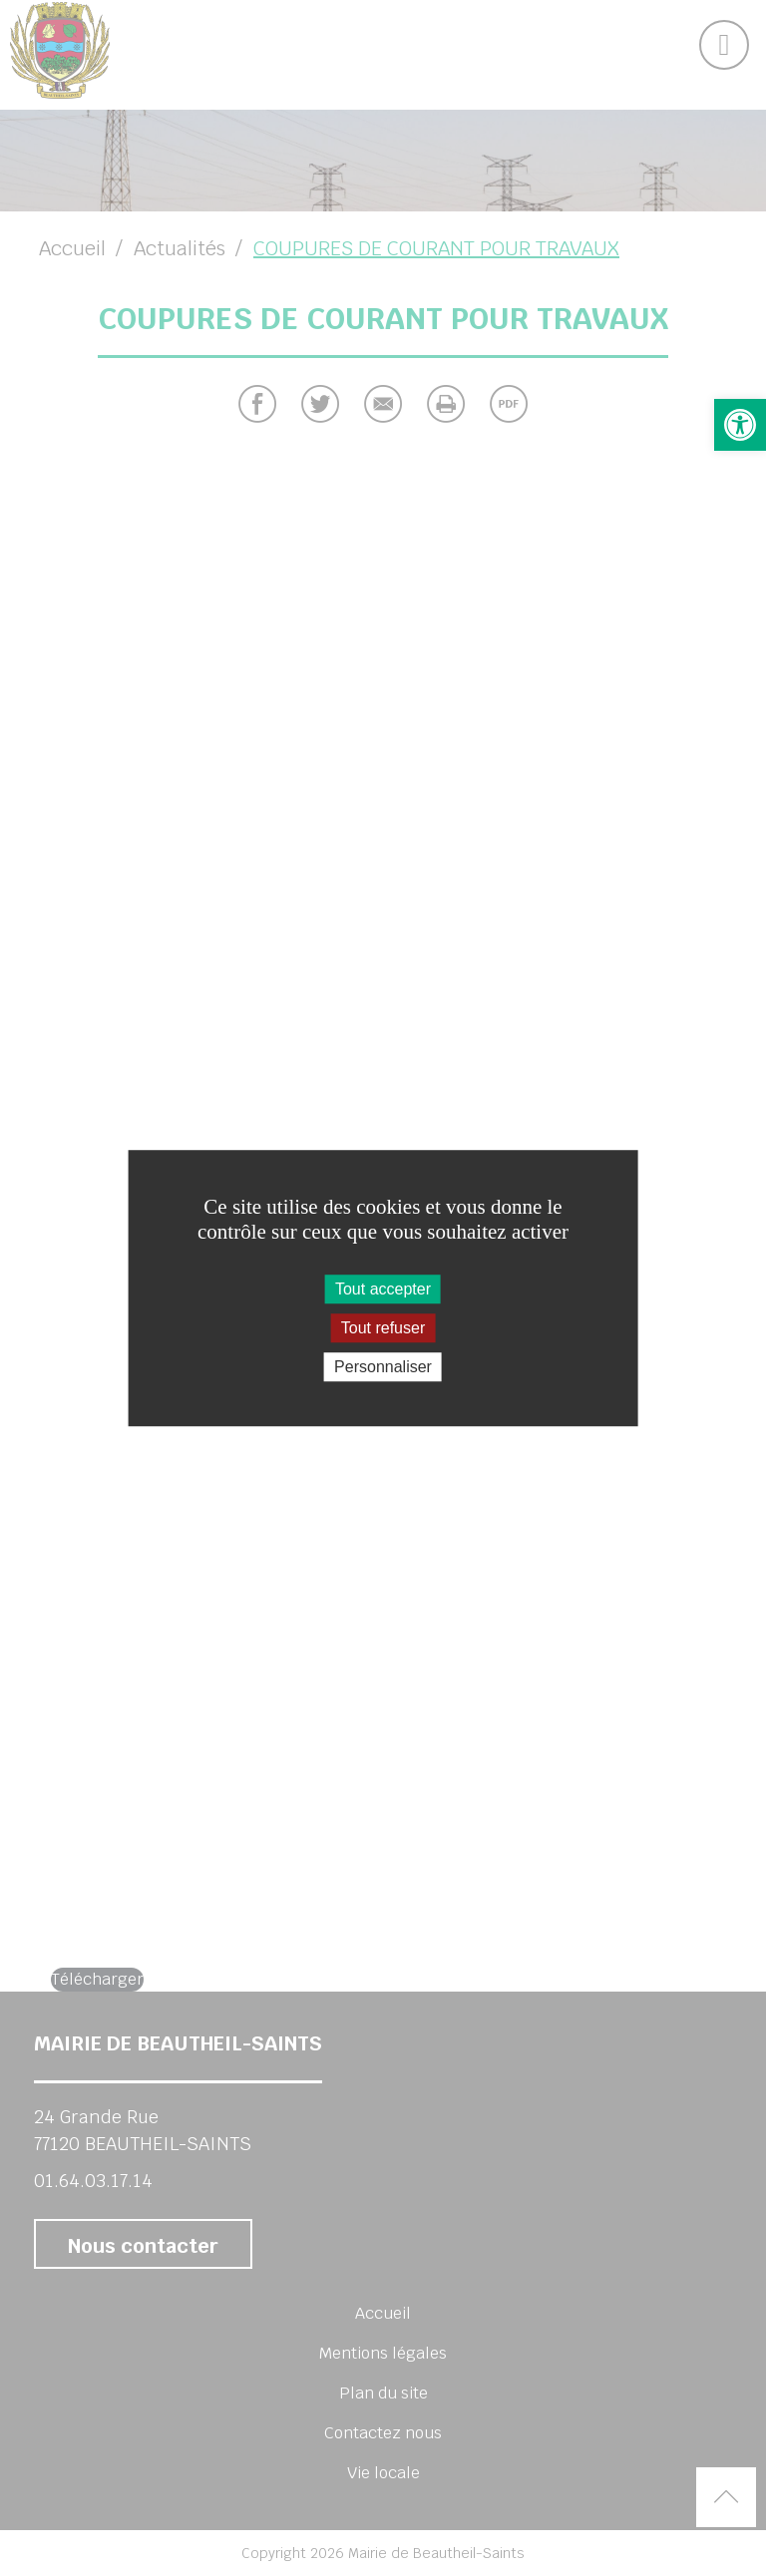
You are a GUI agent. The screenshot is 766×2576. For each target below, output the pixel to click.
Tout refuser (383, 1327)
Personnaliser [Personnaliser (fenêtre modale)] (383, 1366)
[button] (740, 425)
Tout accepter (383, 1289)
